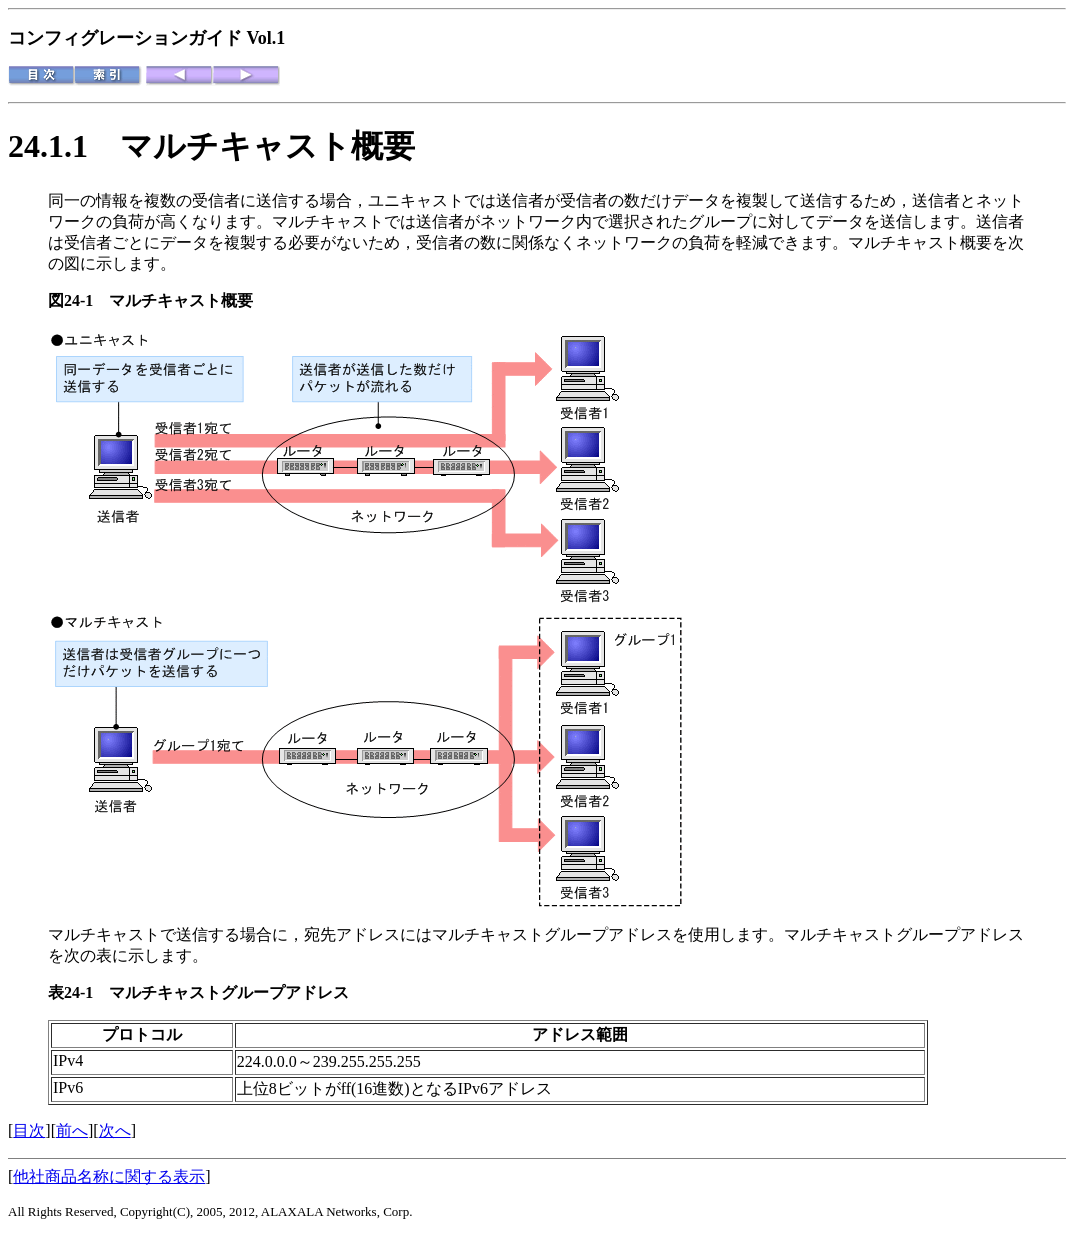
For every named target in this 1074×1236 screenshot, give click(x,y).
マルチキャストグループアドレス (229, 992)
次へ (115, 1130)
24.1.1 (64, 146)
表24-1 (78, 992)
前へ (72, 1130)
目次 (29, 1130)
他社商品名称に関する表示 (109, 1176)
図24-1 (78, 300)
